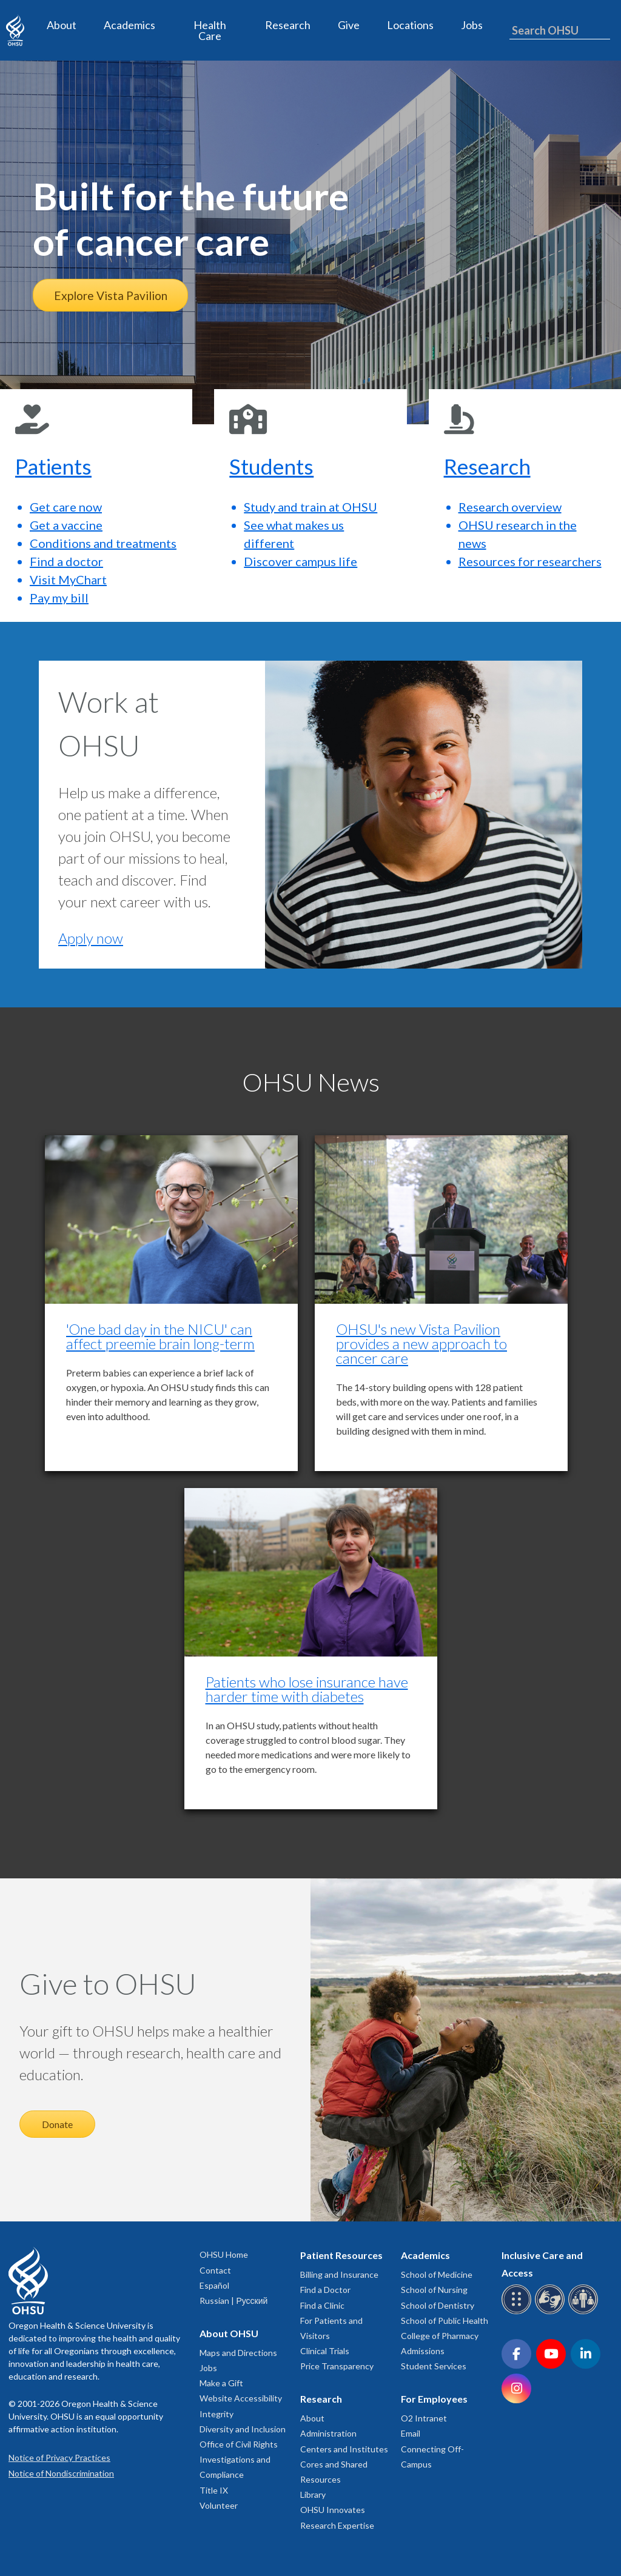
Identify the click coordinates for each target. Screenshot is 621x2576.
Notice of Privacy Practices (59, 2457)
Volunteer (219, 2505)
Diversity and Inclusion (243, 2429)
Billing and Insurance (339, 2274)
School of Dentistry (437, 2305)
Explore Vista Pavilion (110, 295)
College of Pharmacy (439, 2336)
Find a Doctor (325, 2289)
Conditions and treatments (103, 543)
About (61, 25)
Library (313, 2494)
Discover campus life (300, 561)
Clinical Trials (324, 2351)
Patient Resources (341, 2255)
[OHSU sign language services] (551, 2312)
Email (410, 2433)
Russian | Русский (233, 2300)
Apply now (90, 938)
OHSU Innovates (332, 2509)
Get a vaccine (66, 525)
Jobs (472, 25)
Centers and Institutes (344, 2449)
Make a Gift (221, 2383)
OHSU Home (224, 2254)
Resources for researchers (530, 561)
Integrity (216, 2414)
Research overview (510, 506)
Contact (215, 2270)
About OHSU (229, 2333)
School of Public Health (444, 2320)
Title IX (214, 2490)
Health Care (209, 30)
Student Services (433, 2366)
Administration (328, 2433)
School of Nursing (434, 2289)
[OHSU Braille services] (518, 2312)
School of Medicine (436, 2274)
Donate (57, 2124)
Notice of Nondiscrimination (61, 2473)
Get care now (66, 506)
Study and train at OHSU (310, 506)
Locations (410, 25)
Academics (129, 25)
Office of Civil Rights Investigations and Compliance (239, 2459)
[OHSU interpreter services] (585, 2312)
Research (287, 25)
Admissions (423, 2351)
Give (349, 25)
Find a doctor (66, 561)
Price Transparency (337, 2366)
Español (214, 2285)
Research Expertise (337, 2525)
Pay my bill (59, 597)
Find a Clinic (322, 2305)
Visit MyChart (68, 579)
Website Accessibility (241, 2398)
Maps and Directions (238, 2352)
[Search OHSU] (559, 30)
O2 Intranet (424, 2418)
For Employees (434, 2398)
